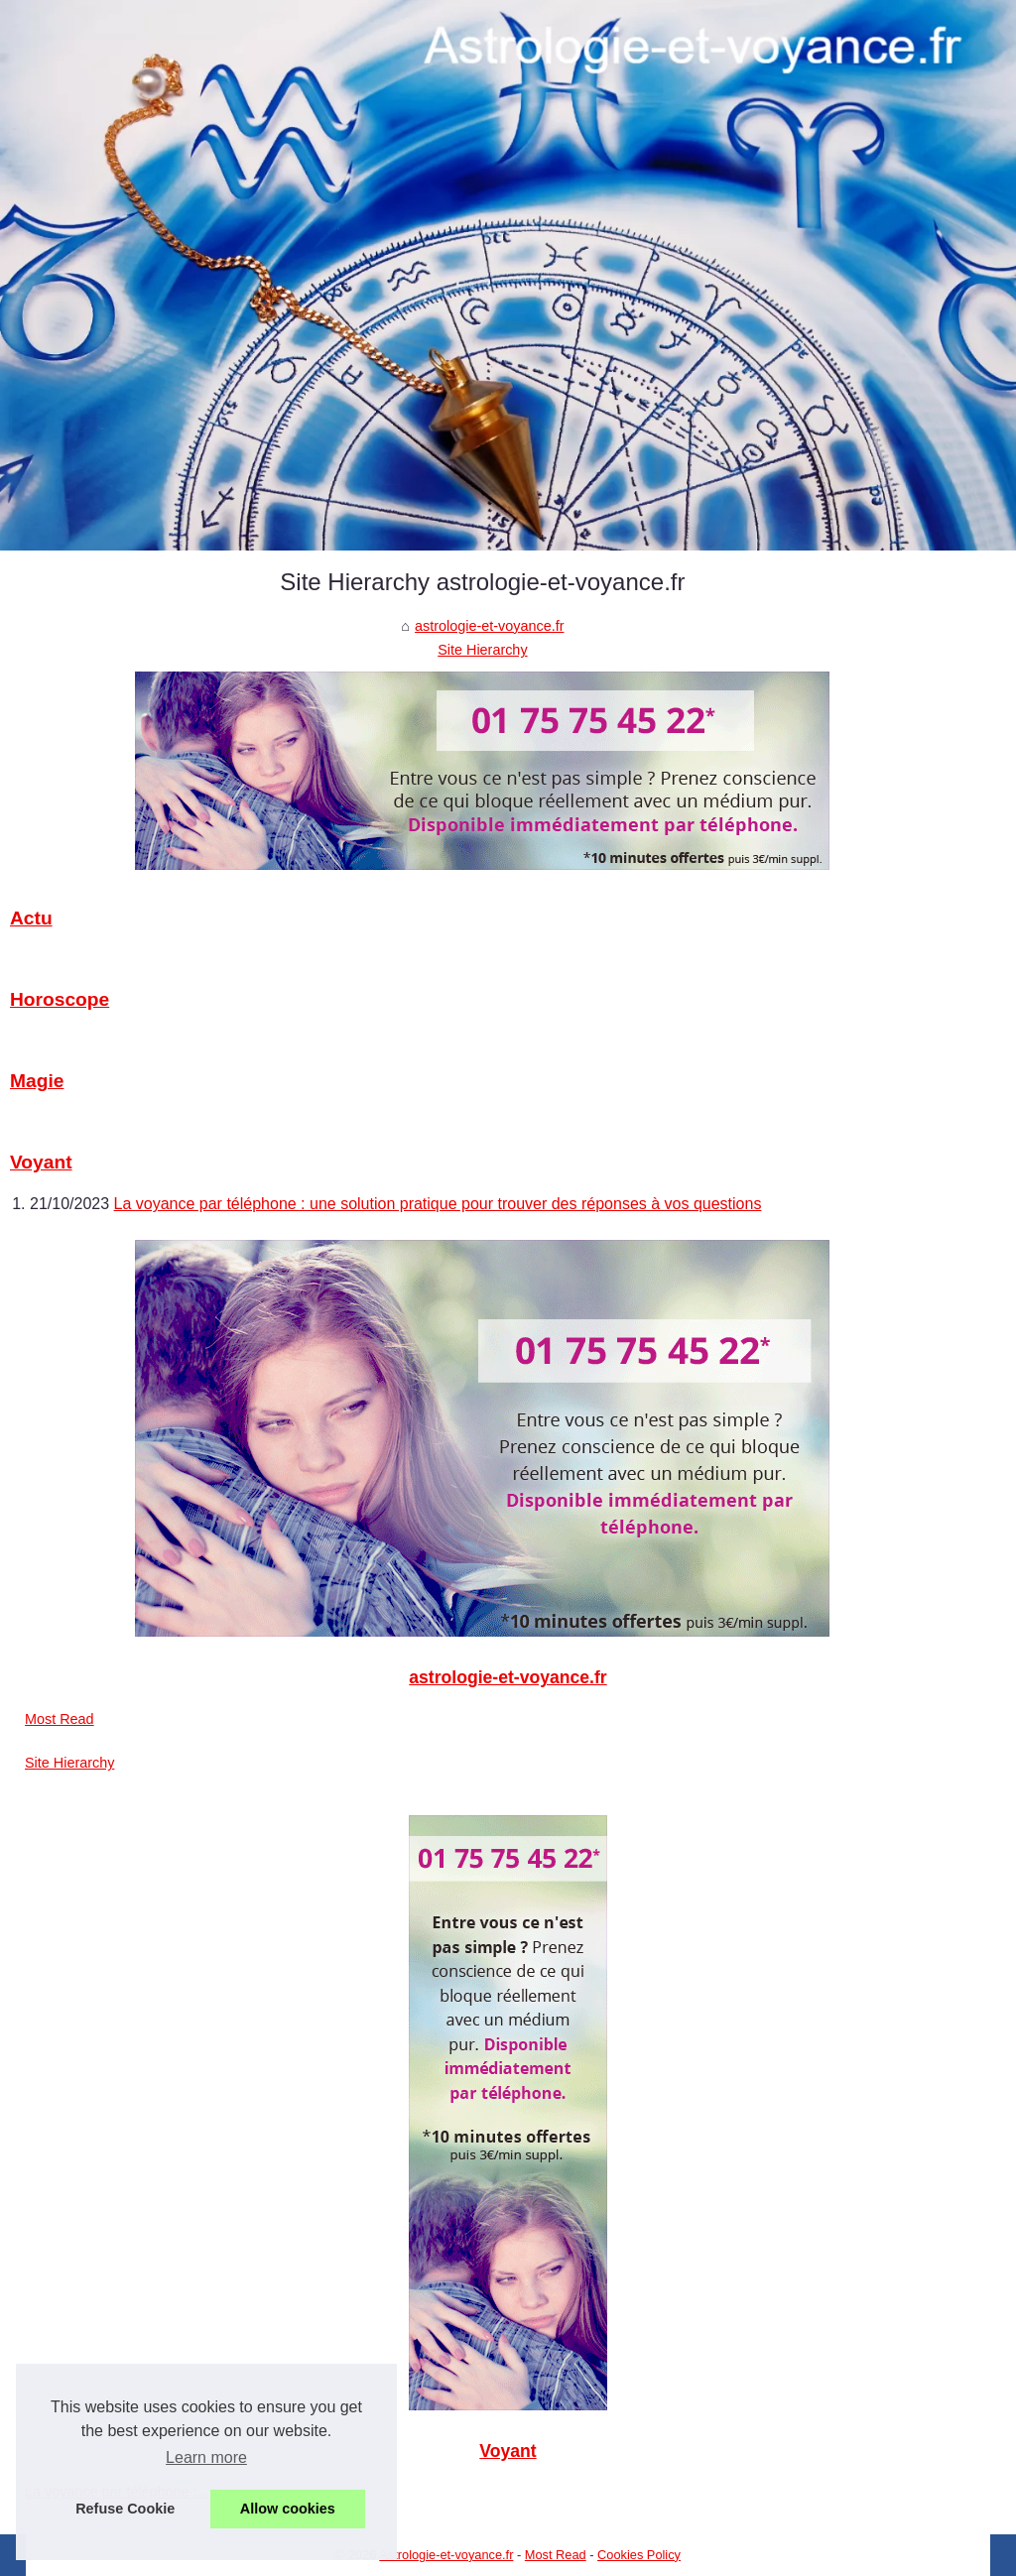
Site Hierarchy (482, 650)
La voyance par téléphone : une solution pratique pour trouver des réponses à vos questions (438, 1203)
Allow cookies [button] (287, 2508)
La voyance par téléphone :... (117, 2492)
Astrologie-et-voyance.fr (446, 2554)
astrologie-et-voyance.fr (489, 626)
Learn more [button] (206, 2457)
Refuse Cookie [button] (125, 2508)
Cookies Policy (639, 2554)
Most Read (59, 1719)
